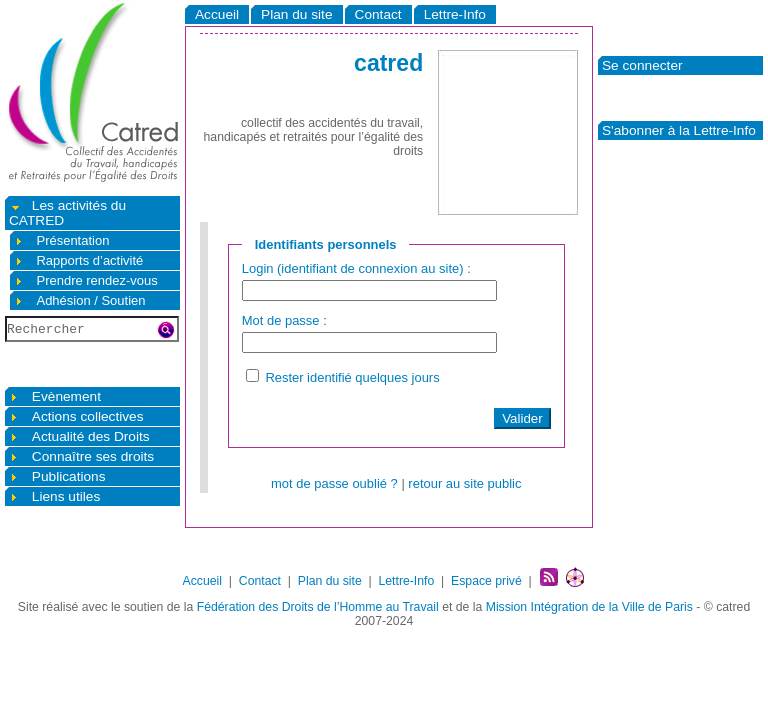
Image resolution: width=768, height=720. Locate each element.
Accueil (217, 14)
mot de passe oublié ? (334, 489)
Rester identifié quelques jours (352, 383)
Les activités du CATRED (67, 213)
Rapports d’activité (78, 260)
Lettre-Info (455, 14)
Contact (378, 14)
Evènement (55, 396)
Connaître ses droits (81, 456)
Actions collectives (76, 416)
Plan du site (296, 14)
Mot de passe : (284, 323)
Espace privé (486, 581)
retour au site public (464, 489)
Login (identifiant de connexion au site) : (356, 268)
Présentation (61, 240)
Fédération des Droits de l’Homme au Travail (318, 607)
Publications (57, 476)
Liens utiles (54, 496)
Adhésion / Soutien (80, 300)
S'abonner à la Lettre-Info (679, 130)
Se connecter (642, 65)
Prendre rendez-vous (86, 280)
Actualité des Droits (79, 436)
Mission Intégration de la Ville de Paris (589, 607)
